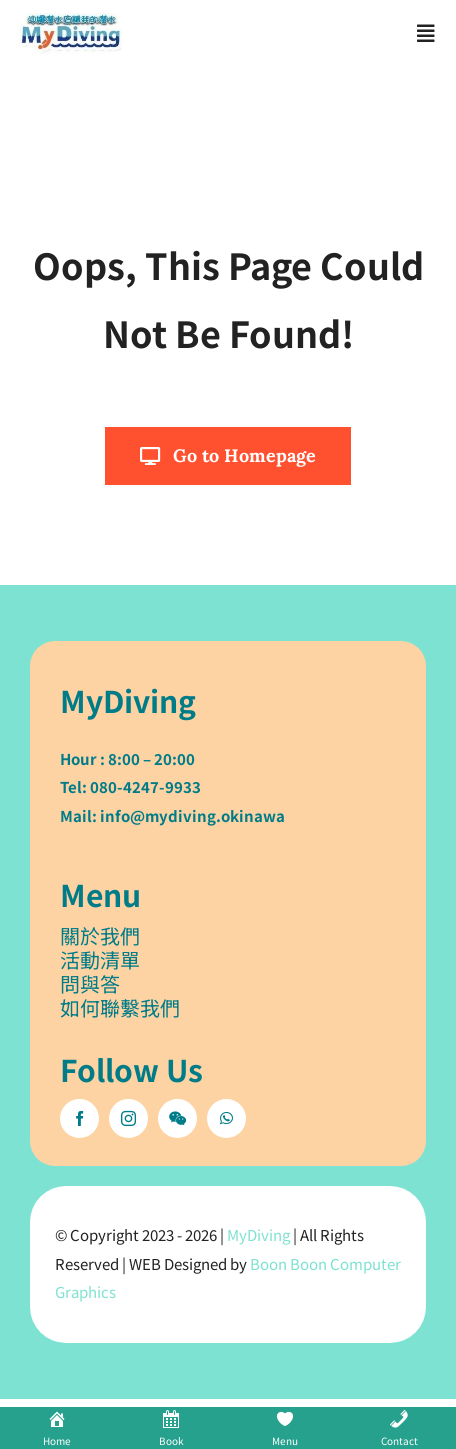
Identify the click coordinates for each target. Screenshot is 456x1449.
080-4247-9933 (145, 786)
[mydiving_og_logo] (71, 22)
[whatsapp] (226, 1118)
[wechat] (177, 1118)
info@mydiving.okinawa (192, 815)
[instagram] (128, 1118)
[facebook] (79, 1118)
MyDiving (258, 1234)
